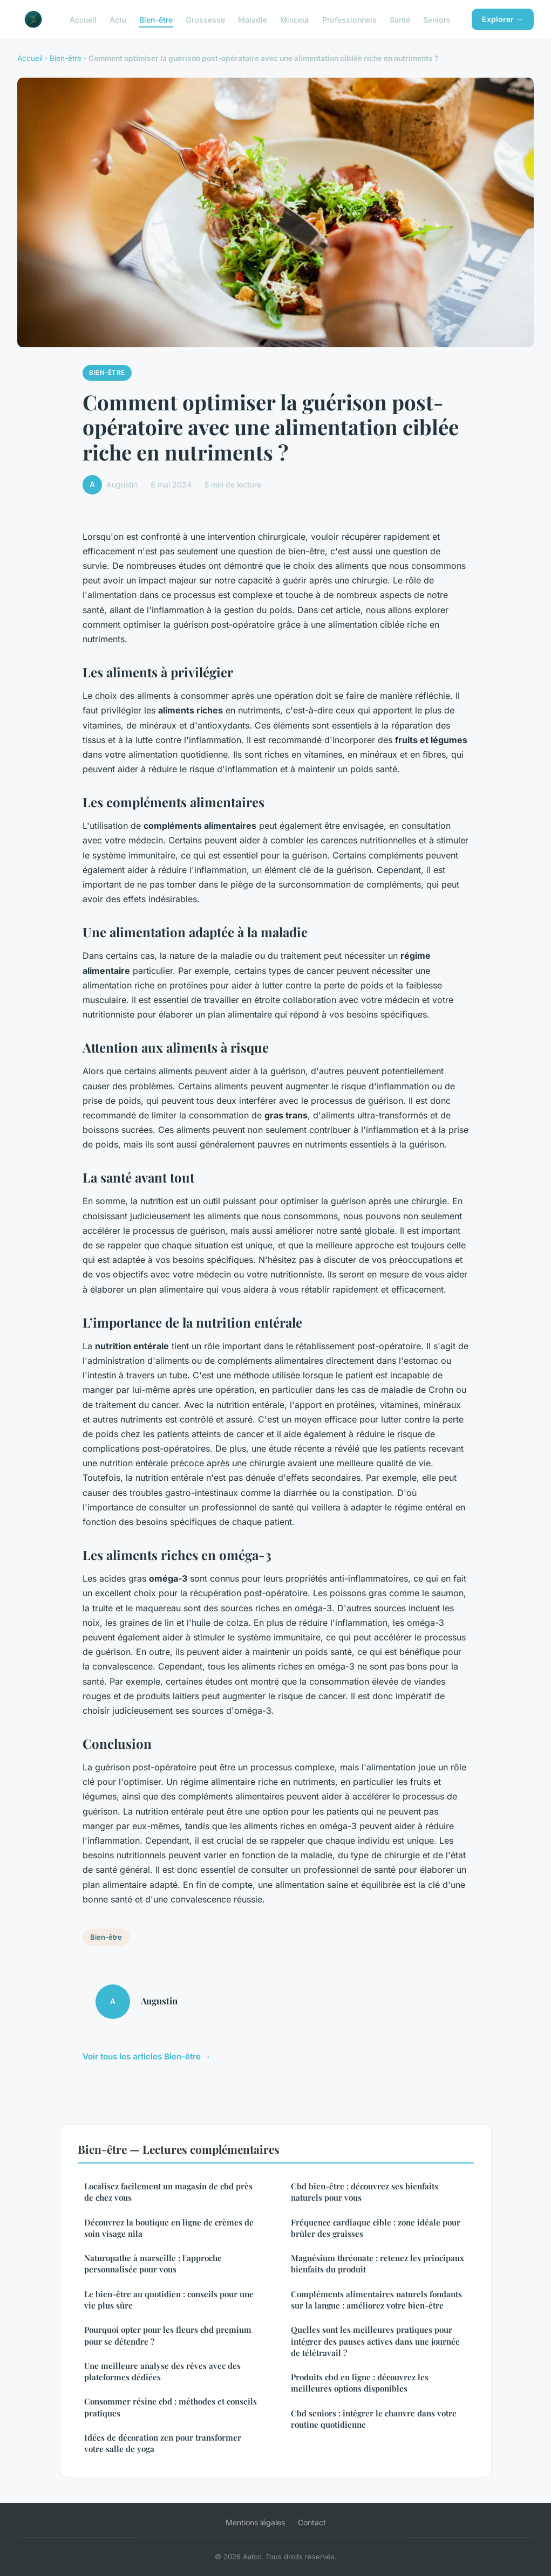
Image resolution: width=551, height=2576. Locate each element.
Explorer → (502, 19)
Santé (400, 19)
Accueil (83, 19)
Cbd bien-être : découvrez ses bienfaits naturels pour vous (364, 2192)
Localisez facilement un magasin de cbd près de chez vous (168, 2192)
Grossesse (205, 19)
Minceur (294, 19)
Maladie (252, 19)
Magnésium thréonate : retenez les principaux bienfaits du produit (377, 2263)
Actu (118, 19)
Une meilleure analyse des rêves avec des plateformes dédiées (162, 2371)
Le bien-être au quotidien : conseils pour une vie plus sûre (169, 2300)
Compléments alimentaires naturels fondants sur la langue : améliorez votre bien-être (376, 2300)
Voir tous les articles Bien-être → (147, 2056)
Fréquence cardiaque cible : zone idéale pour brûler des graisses (375, 2228)
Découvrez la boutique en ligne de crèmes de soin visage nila (169, 2228)
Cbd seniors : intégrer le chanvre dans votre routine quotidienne (374, 2419)
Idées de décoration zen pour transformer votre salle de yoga (162, 2443)
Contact (312, 2522)
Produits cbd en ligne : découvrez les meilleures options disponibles (359, 2383)
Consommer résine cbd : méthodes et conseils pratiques (170, 2407)
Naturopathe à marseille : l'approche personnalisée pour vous (153, 2263)
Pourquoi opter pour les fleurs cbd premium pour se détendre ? (167, 2335)
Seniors (437, 19)
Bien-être (156, 19)
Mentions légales (255, 2522)
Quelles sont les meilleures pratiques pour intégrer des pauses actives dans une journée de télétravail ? (375, 2341)
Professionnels (349, 19)
